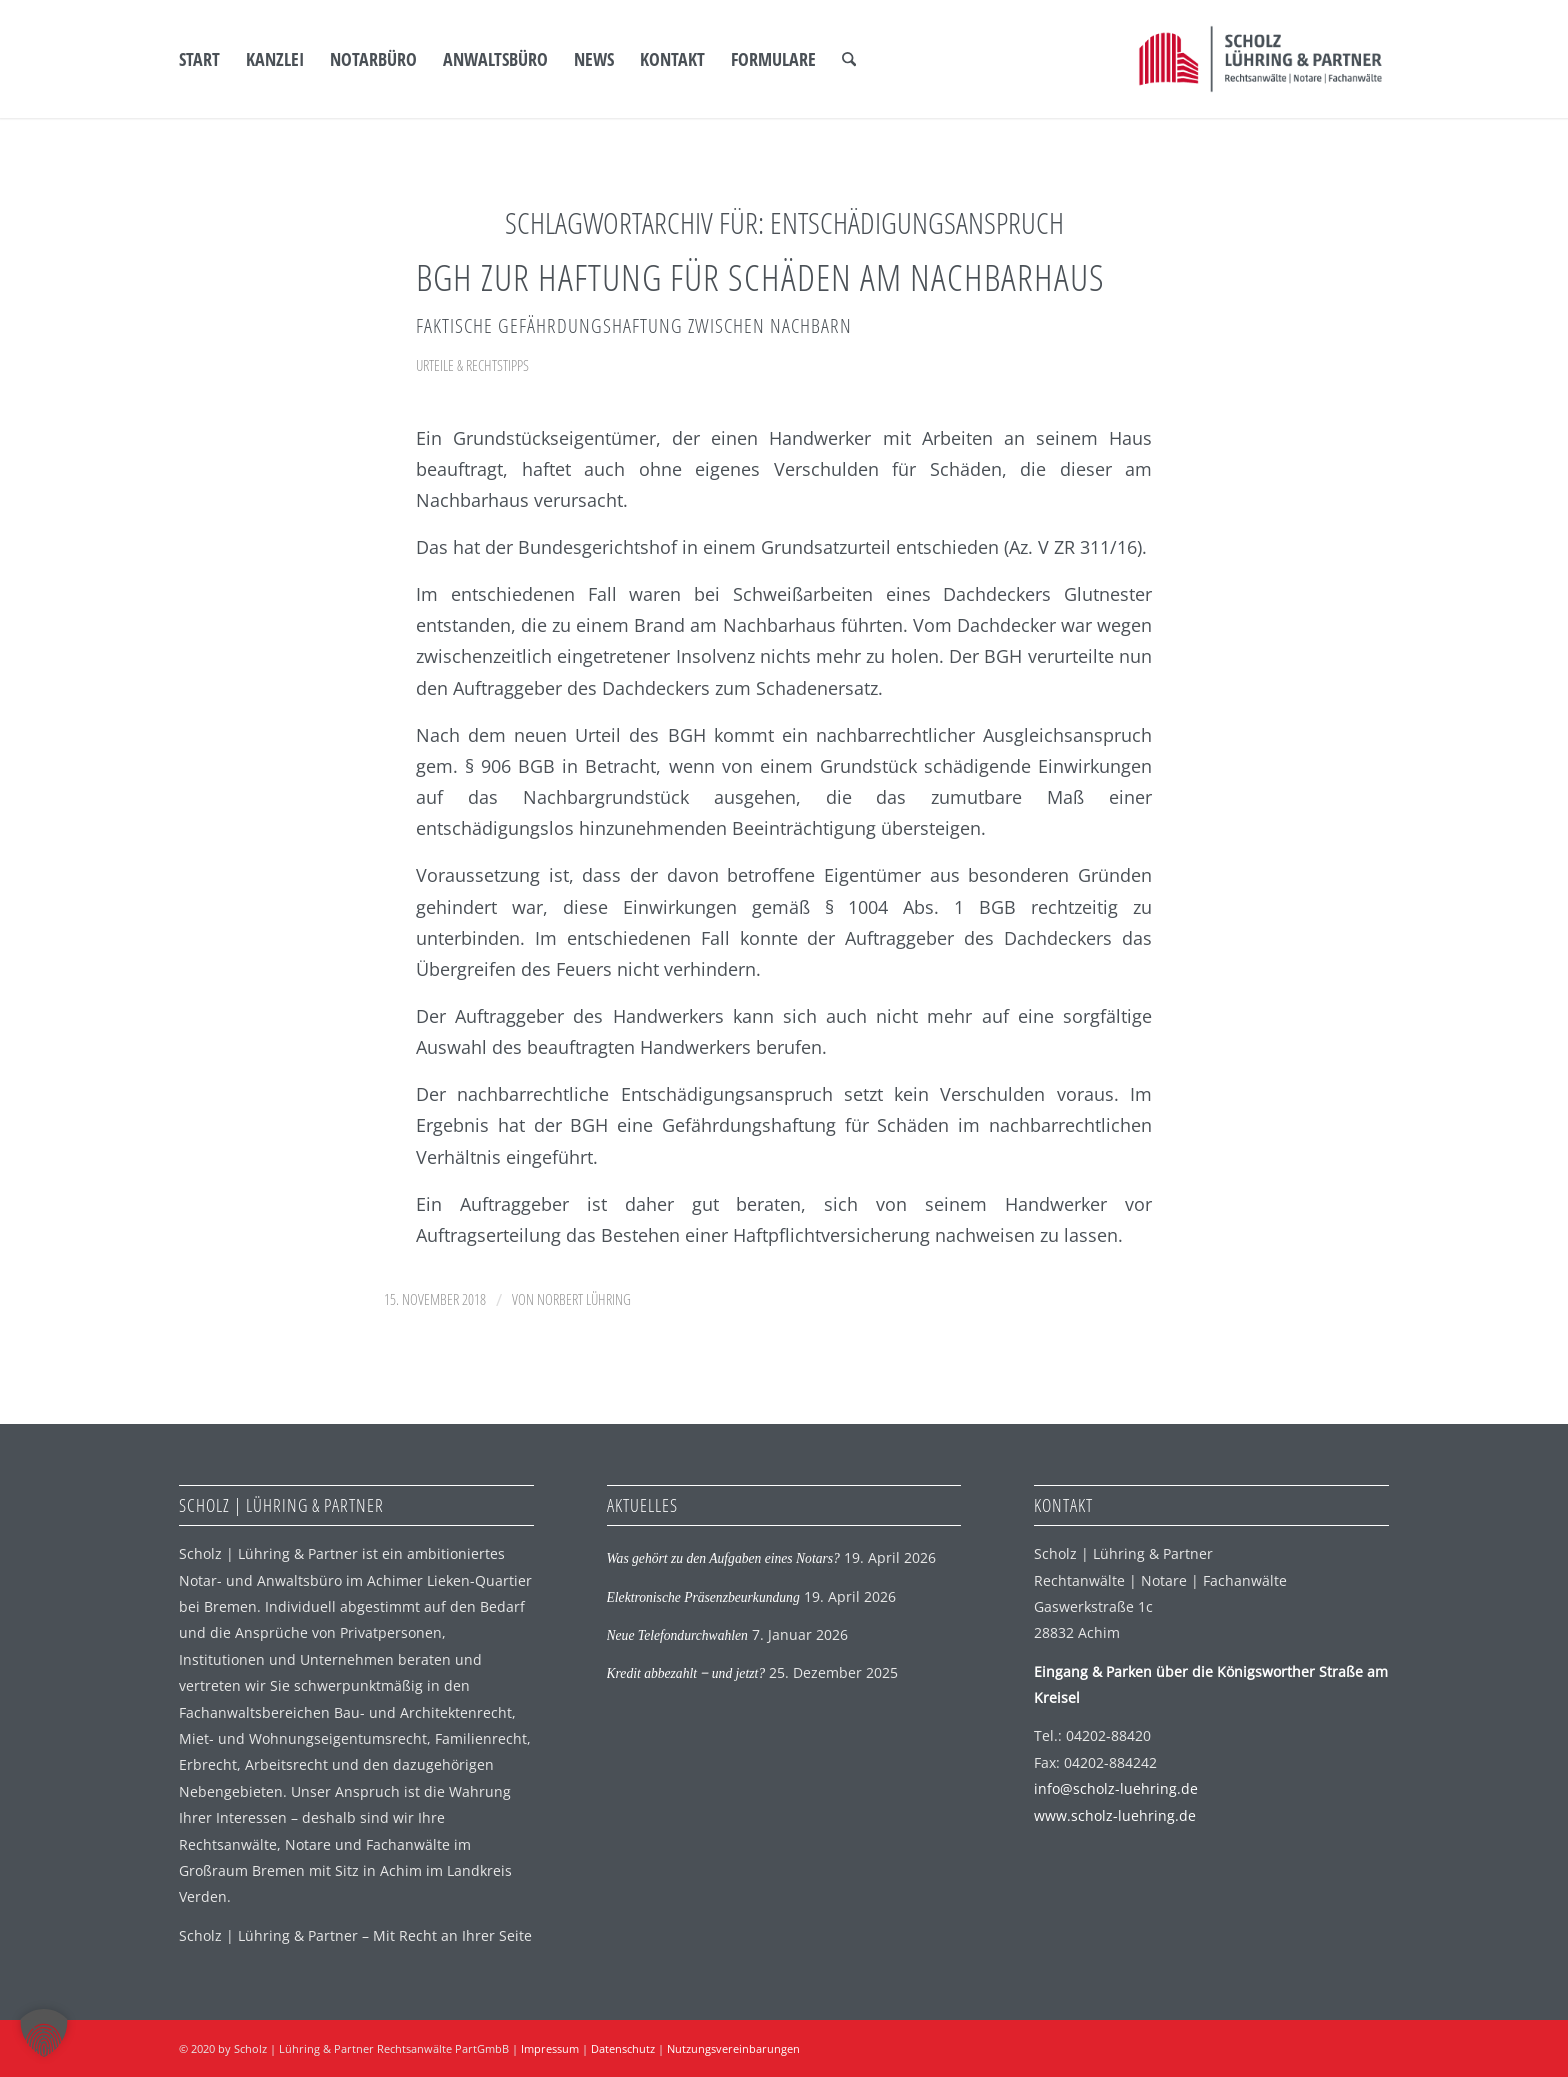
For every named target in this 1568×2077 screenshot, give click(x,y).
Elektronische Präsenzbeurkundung (703, 1597)
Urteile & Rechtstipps (472, 365)
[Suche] (849, 59)
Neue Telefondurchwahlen (677, 1635)
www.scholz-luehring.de (1115, 1815)
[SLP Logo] (1260, 59)
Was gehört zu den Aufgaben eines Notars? (723, 1558)
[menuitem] (199, 59)
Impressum (550, 2048)
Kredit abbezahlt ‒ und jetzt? (686, 1673)
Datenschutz (623, 2048)
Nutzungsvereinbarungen (733, 2048)
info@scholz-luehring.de (1116, 1788)
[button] (44, 2033)
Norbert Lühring (584, 1299)
